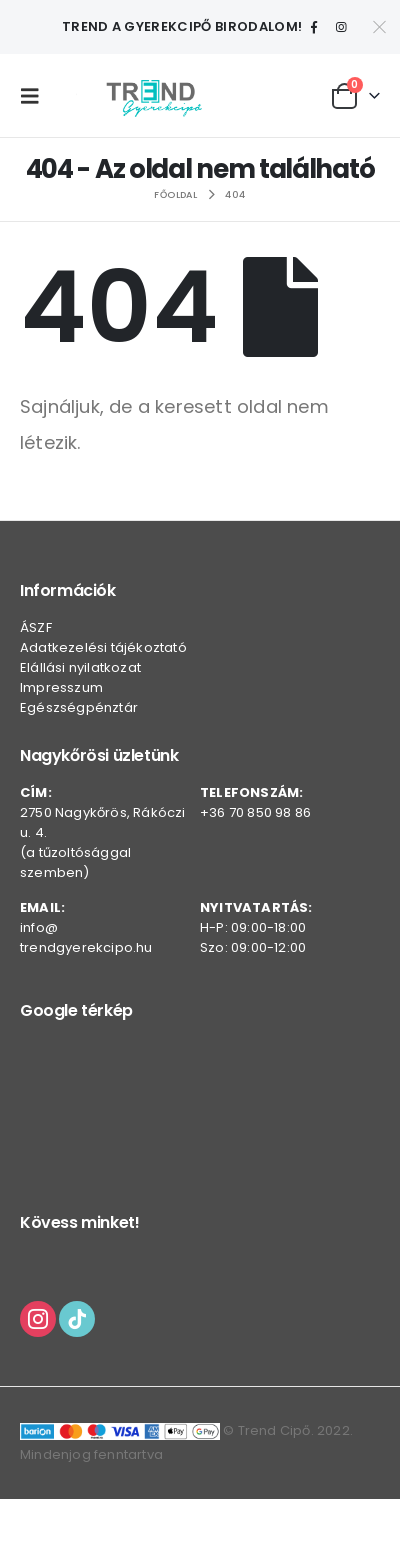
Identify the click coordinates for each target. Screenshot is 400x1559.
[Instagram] (341, 27)
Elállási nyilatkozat (80, 667)
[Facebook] (314, 27)
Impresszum (61, 687)
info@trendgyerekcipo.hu (86, 937)
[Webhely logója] (154, 95)
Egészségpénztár (79, 707)
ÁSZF (36, 627)
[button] (35, 96)
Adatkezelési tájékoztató (103, 647)
